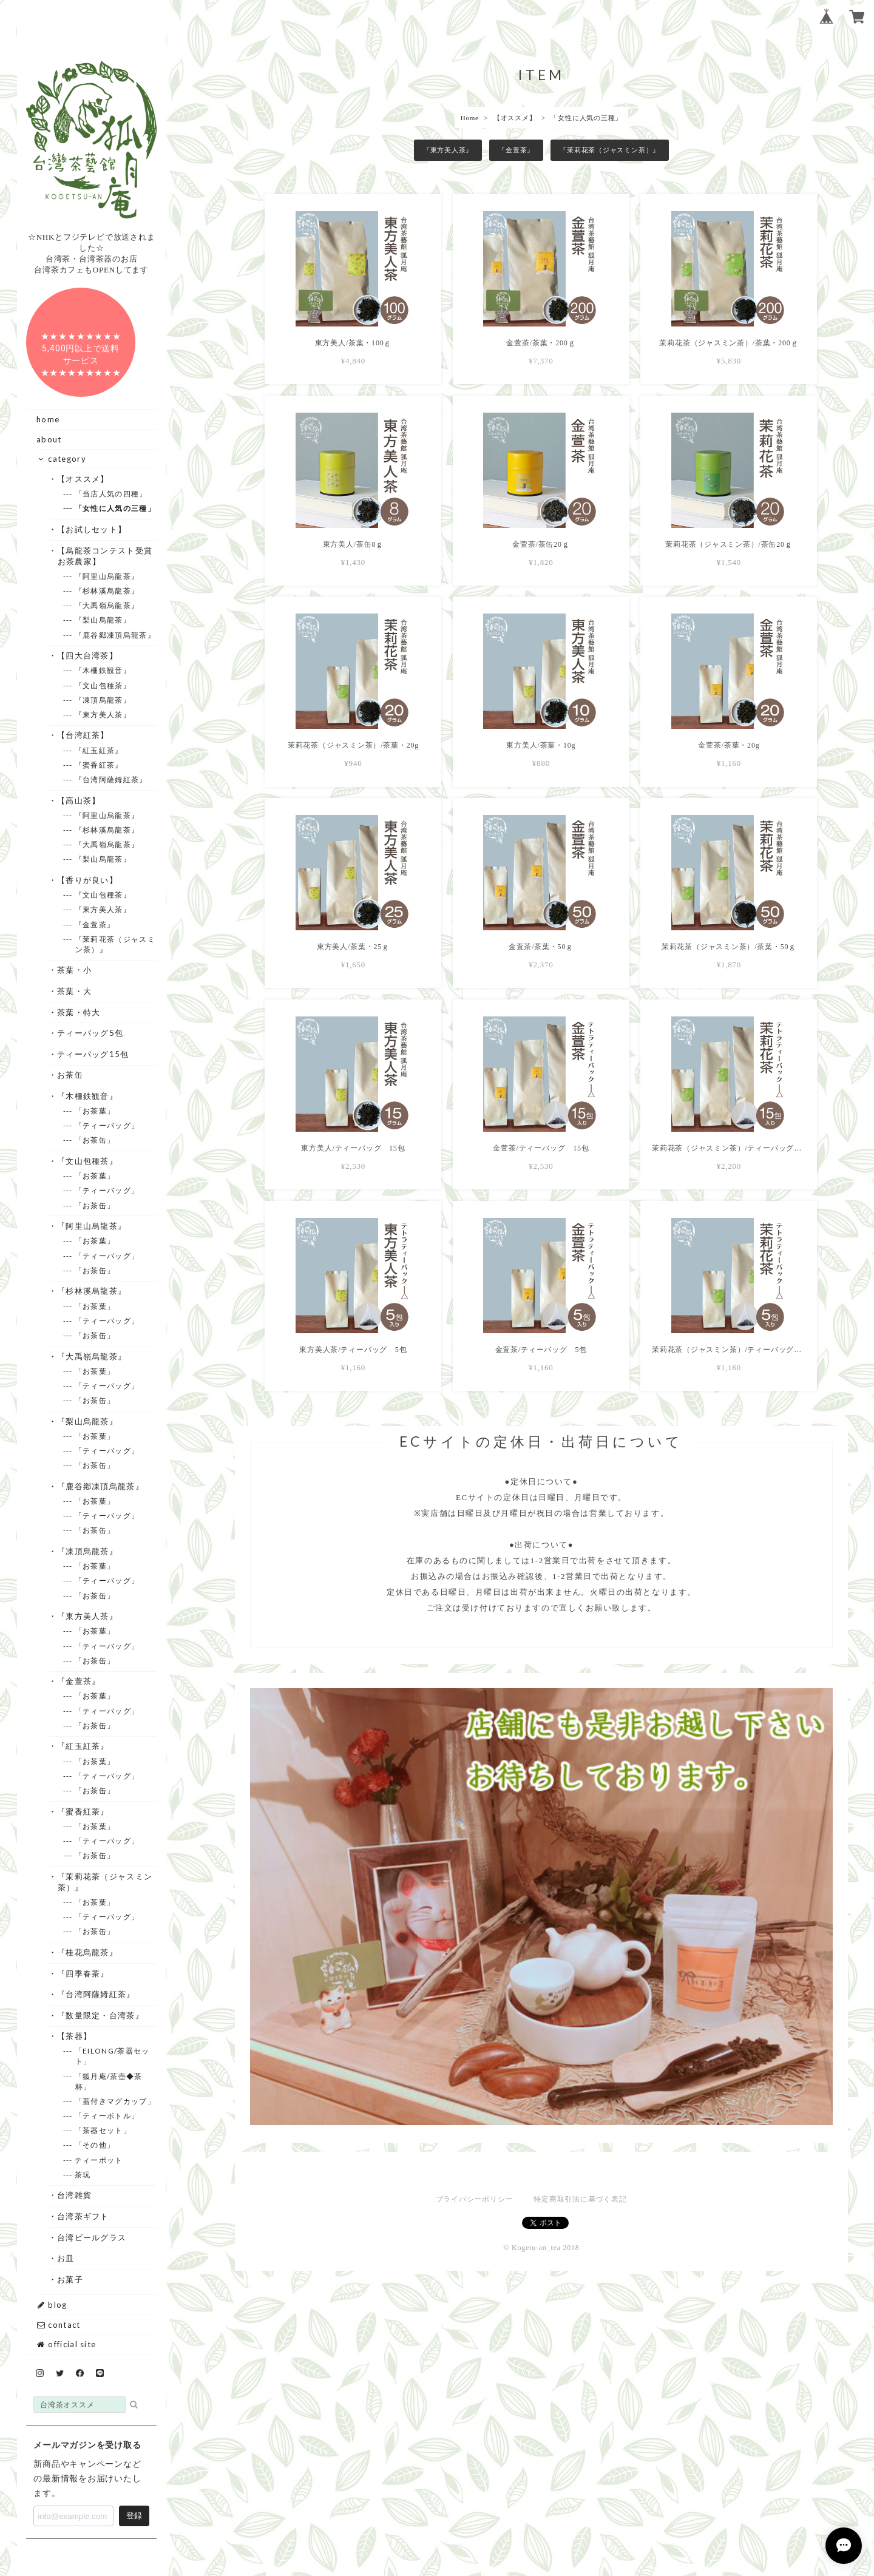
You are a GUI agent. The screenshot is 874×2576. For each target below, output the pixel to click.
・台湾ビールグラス (92, 2237)
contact (58, 2325)
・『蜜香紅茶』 (83, 1811)
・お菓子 (70, 2279)
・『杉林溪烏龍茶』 (92, 1291)
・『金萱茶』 (79, 1681)
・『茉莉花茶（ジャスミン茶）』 (105, 1881)
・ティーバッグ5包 (91, 1033)
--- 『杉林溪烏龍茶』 (107, 590)
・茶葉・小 (75, 970)
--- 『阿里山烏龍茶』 (107, 576)
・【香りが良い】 (88, 880)
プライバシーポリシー (474, 2199)
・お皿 (66, 2258)
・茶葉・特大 (79, 1012)
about (49, 439)
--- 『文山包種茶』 (103, 685)
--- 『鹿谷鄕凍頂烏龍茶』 (115, 635)
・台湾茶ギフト (83, 2216)
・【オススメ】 (83, 479)
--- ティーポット (99, 2160)
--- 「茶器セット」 (103, 2130)
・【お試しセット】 (92, 529)
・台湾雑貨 (75, 2195)
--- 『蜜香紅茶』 (99, 764)
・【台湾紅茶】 (83, 735)
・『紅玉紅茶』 (83, 1746)
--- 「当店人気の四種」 (111, 493)
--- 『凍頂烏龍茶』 (103, 700)
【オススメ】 (515, 117)
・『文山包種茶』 (88, 1161)
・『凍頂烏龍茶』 (88, 1551)
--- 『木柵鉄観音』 (103, 670)
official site (66, 2344)
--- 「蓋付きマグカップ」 (115, 2101)
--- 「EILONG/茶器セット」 (112, 2056)
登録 (134, 2515)
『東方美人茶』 (448, 150)
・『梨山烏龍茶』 (88, 1421)
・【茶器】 (75, 2036)
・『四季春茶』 (83, 1973)
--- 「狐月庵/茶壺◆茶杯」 (109, 2081)
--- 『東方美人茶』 (103, 714)
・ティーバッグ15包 (93, 1054)
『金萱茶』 (516, 150)
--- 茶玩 (83, 2174)
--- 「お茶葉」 (95, 1110)
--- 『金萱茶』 (95, 924)
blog (51, 2305)
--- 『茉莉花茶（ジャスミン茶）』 (115, 944)
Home (470, 117)
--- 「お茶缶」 (95, 1139)
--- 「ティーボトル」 (107, 2115)
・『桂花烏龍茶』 (88, 1952)
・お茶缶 (70, 1075)
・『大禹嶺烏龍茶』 (92, 1356)
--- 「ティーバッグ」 (107, 1125)
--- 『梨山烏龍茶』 (103, 619)
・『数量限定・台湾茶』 (101, 2015)
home (47, 419)
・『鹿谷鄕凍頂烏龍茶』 (101, 1486)
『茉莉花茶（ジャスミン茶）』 (610, 150)
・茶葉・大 (75, 991)
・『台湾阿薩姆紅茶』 (96, 1994)
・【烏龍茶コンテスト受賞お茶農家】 (105, 556)
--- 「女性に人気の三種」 (115, 508)
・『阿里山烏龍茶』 (92, 1226)
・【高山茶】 (79, 800)
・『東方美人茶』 (88, 1616)
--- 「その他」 (95, 2144)
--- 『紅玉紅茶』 (99, 750)
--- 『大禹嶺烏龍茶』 (107, 605)
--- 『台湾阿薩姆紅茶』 (111, 779)
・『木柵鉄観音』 (88, 1096)
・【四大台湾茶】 (88, 655)
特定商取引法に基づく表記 (580, 2199)
